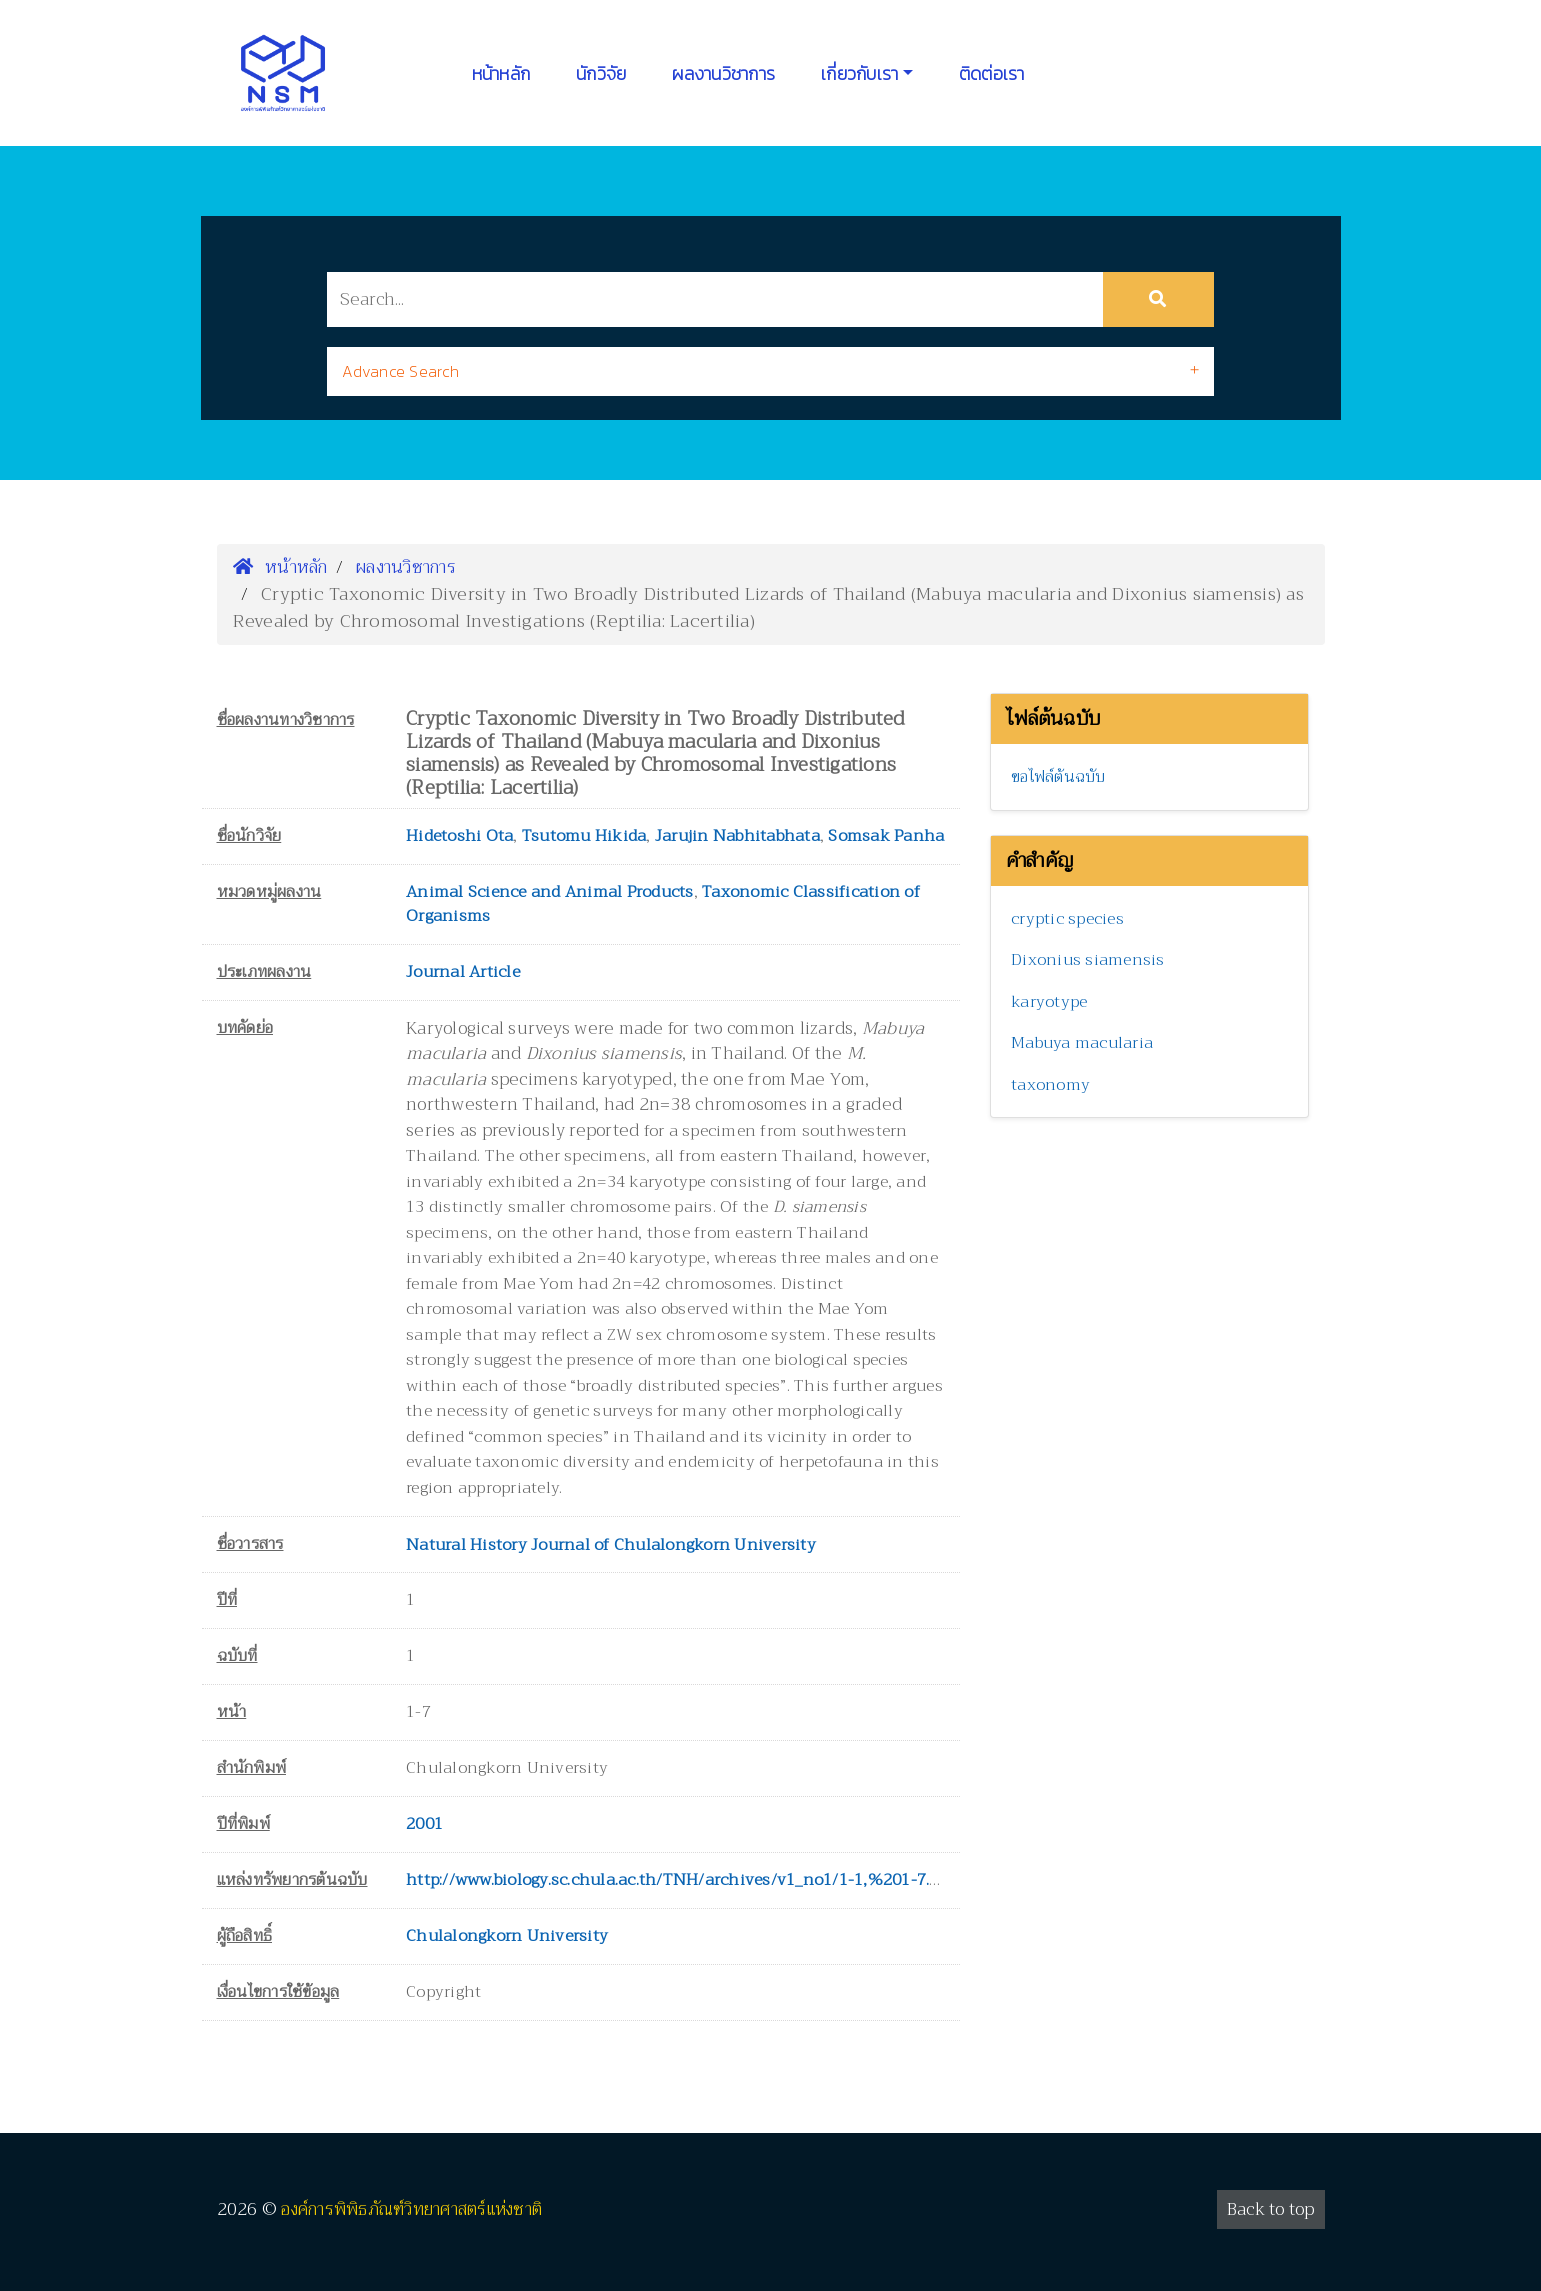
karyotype (1049, 1002)
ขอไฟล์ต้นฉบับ (1058, 777)
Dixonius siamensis (1088, 960)
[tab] (770, 371)
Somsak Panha (886, 836)
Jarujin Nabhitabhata (737, 836)
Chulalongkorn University (507, 1936)
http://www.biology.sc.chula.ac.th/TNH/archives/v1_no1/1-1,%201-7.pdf (680, 1880)
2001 (424, 1824)
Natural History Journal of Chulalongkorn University (611, 1545)
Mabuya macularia (1082, 1043)
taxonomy (1050, 1085)
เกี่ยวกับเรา (859, 73)
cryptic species (1067, 919)
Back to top (1271, 2209)
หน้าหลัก (501, 73)
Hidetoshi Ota (459, 836)
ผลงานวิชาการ (723, 73)
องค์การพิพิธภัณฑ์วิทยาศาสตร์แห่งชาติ (411, 2209)
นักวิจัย (601, 73)
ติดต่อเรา (992, 73)
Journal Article (463, 972)
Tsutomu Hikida (584, 836)
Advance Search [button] (400, 371)
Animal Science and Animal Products (550, 892)
